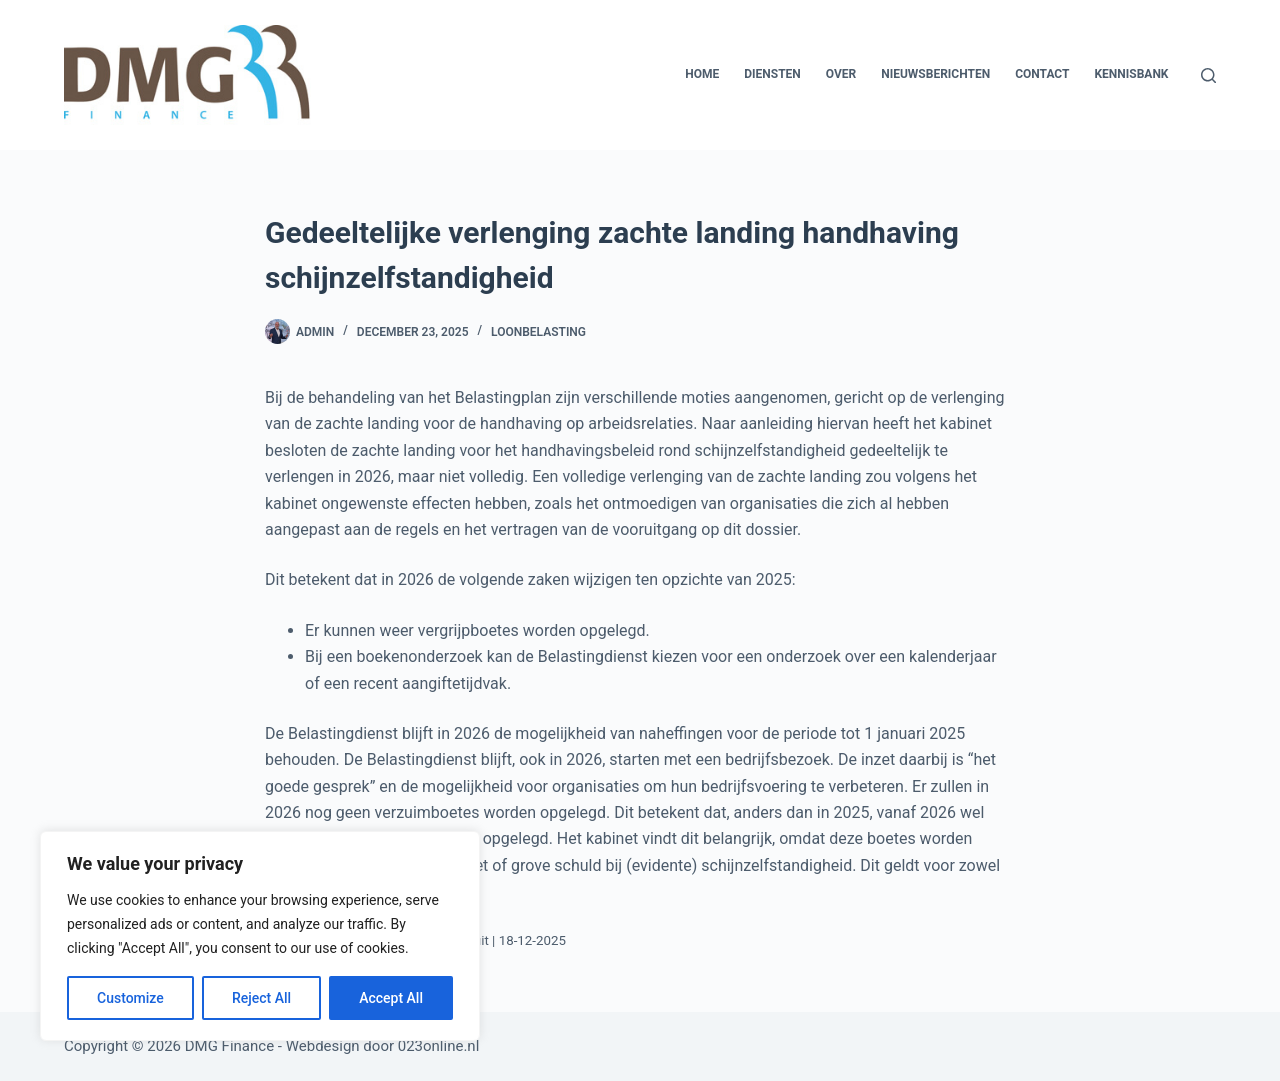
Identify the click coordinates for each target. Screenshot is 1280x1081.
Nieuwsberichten (935, 74)
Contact (1042, 74)
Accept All (391, 998)
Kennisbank (1131, 74)
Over (841, 74)
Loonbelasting (538, 332)
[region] (260, 936)
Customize (130, 998)
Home (702, 74)
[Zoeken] (1208, 75)
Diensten (772, 74)
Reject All (261, 998)
